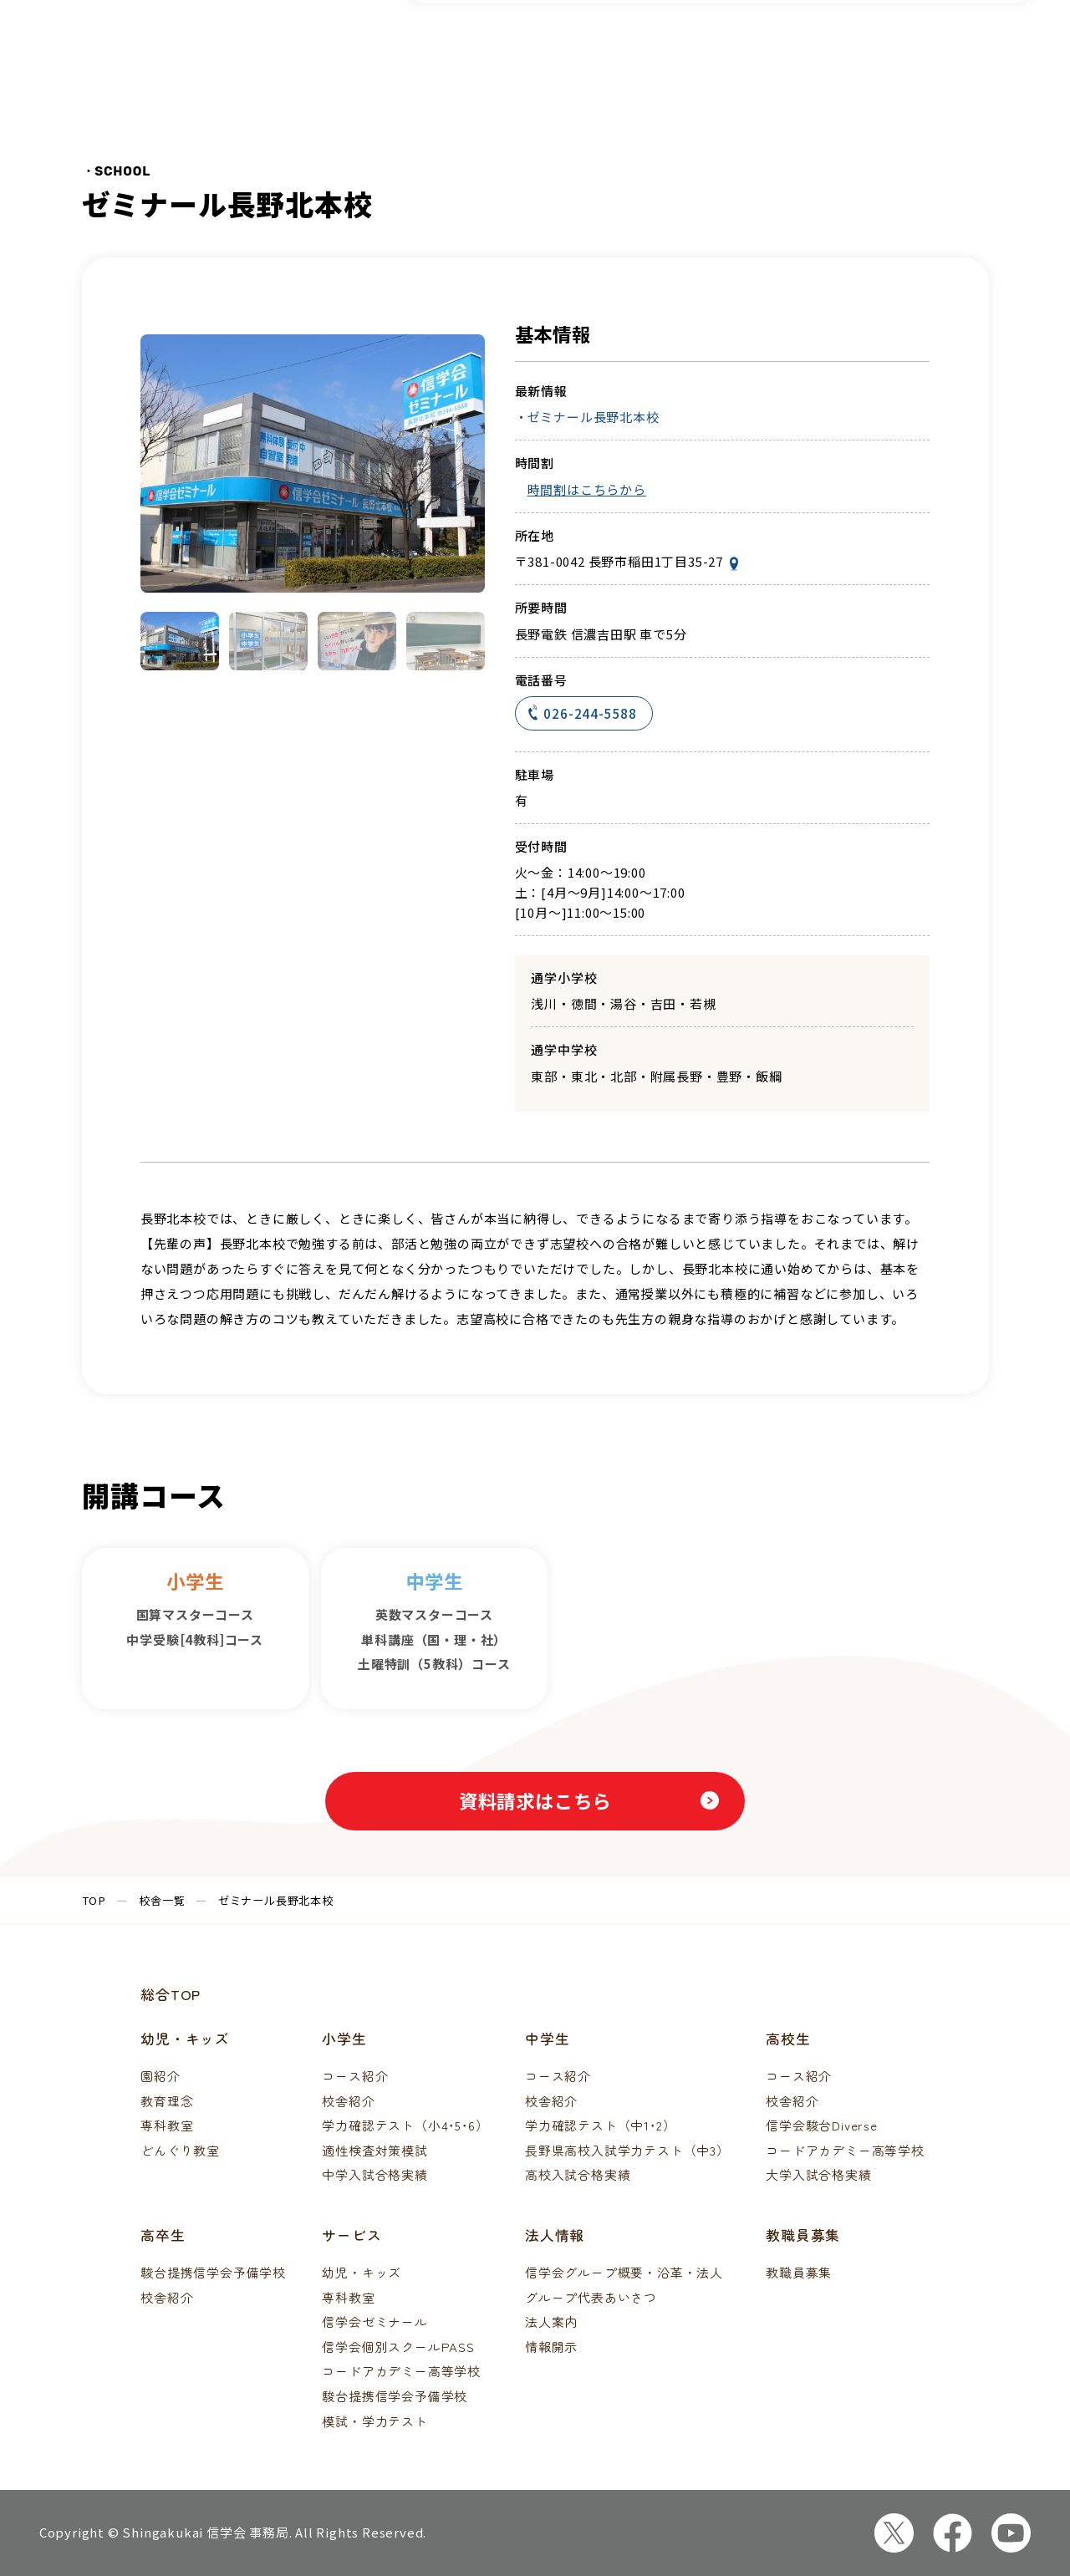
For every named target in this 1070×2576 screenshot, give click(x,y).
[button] (179, 641)
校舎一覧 (581, 53)
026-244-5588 (582, 714)
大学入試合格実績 (818, 2174)
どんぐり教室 (180, 2150)
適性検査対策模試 (374, 2150)
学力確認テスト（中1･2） (600, 2125)
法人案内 (551, 2321)
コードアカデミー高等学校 (845, 2150)
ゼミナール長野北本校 (593, 416)
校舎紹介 (348, 2101)
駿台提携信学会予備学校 (213, 2272)
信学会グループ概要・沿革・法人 (624, 2272)
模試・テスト (688, 53)
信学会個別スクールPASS (398, 2346)
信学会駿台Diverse (822, 2125)
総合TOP (170, 1993)
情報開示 (551, 2346)
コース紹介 (481, 53)
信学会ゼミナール (374, 2321)
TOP (94, 1900)
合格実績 (795, 53)
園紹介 (160, 2076)
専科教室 (166, 2125)
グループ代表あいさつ (591, 2297)
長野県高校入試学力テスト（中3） (627, 2150)
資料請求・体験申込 (971, 54)
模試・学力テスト (374, 2421)
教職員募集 (799, 2272)
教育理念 (166, 2101)
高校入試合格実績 (577, 2174)
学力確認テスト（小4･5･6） (405, 2125)
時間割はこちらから (586, 489)
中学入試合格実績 (374, 2174)
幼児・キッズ (361, 2272)
